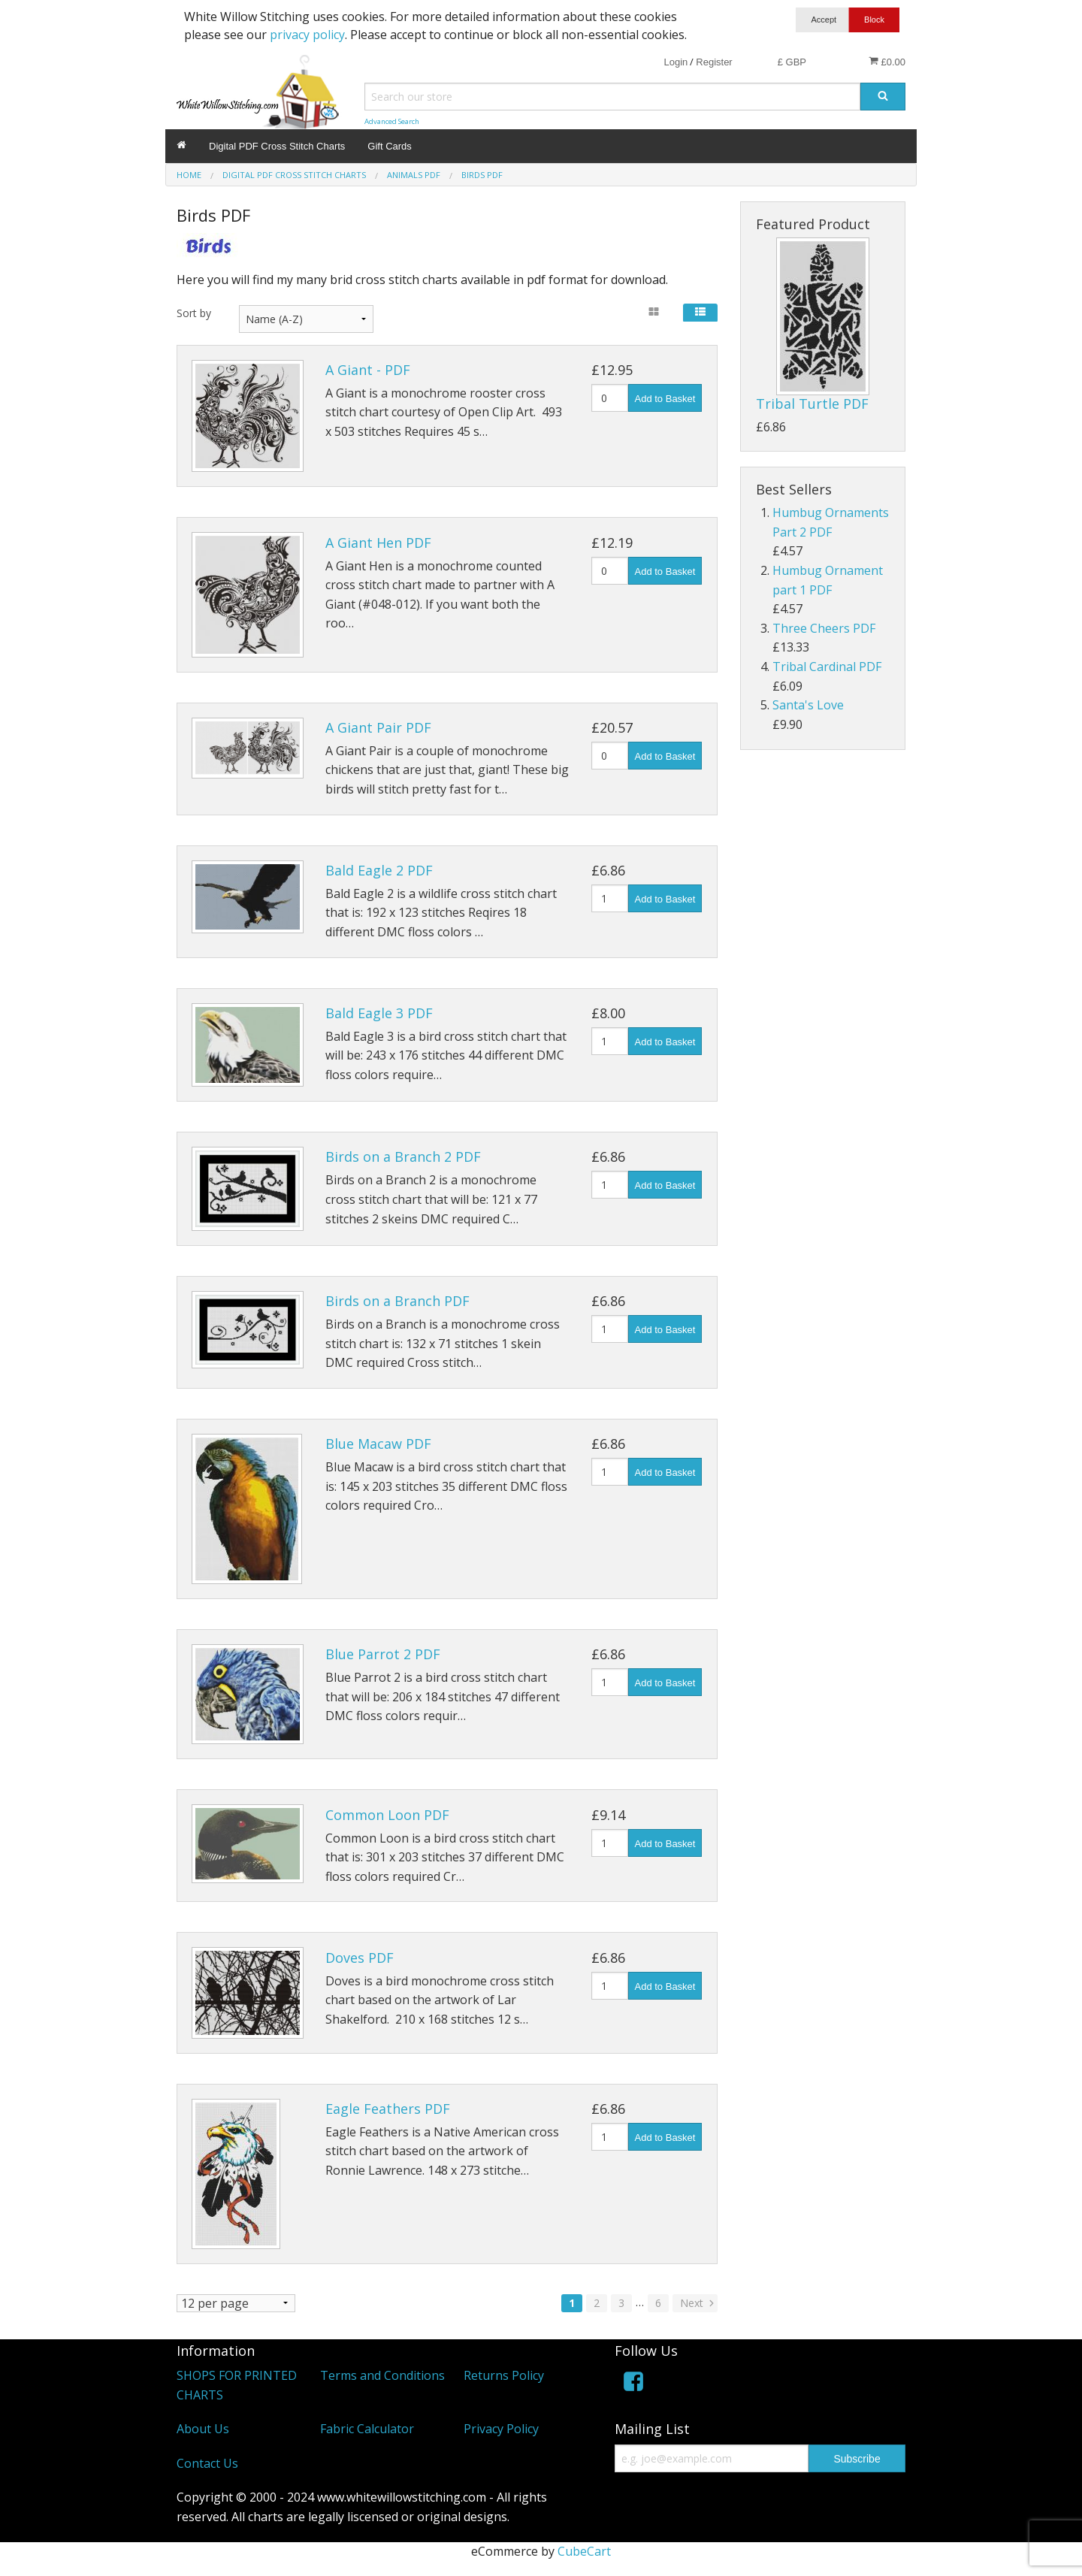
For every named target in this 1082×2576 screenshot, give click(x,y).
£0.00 (887, 62)
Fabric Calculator (367, 2428)
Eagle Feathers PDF (387, 2109)
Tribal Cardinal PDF (826, 666)
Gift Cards (389, 146)
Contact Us (207, 2463)
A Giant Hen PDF (378, 543)
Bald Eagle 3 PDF (379, 1013)
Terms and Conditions (382, 2375)
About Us (203, 2428)
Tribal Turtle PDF (812, 404)
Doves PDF (359, 1958)
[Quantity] (609, 398)
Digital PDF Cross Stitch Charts (277, 146)
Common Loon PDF (387, 1815)
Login (675, 62)
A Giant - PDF (367, 370)
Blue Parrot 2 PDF (382, 1654)
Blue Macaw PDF (378, 1444)
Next (698, 2303)
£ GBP (792, 62)
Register (714, 62)
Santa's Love (808, 705)
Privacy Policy (501, 2428)
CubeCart (584, 2551)
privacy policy (307, 34)
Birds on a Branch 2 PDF (403, 1156)
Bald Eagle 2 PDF (379, 870)
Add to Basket (665, 398)
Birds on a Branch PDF (397, 1301)
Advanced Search (391, 121)
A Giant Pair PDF (378, 727)
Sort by (194, 313)
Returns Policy (504, 2375)
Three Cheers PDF (823, 628)
